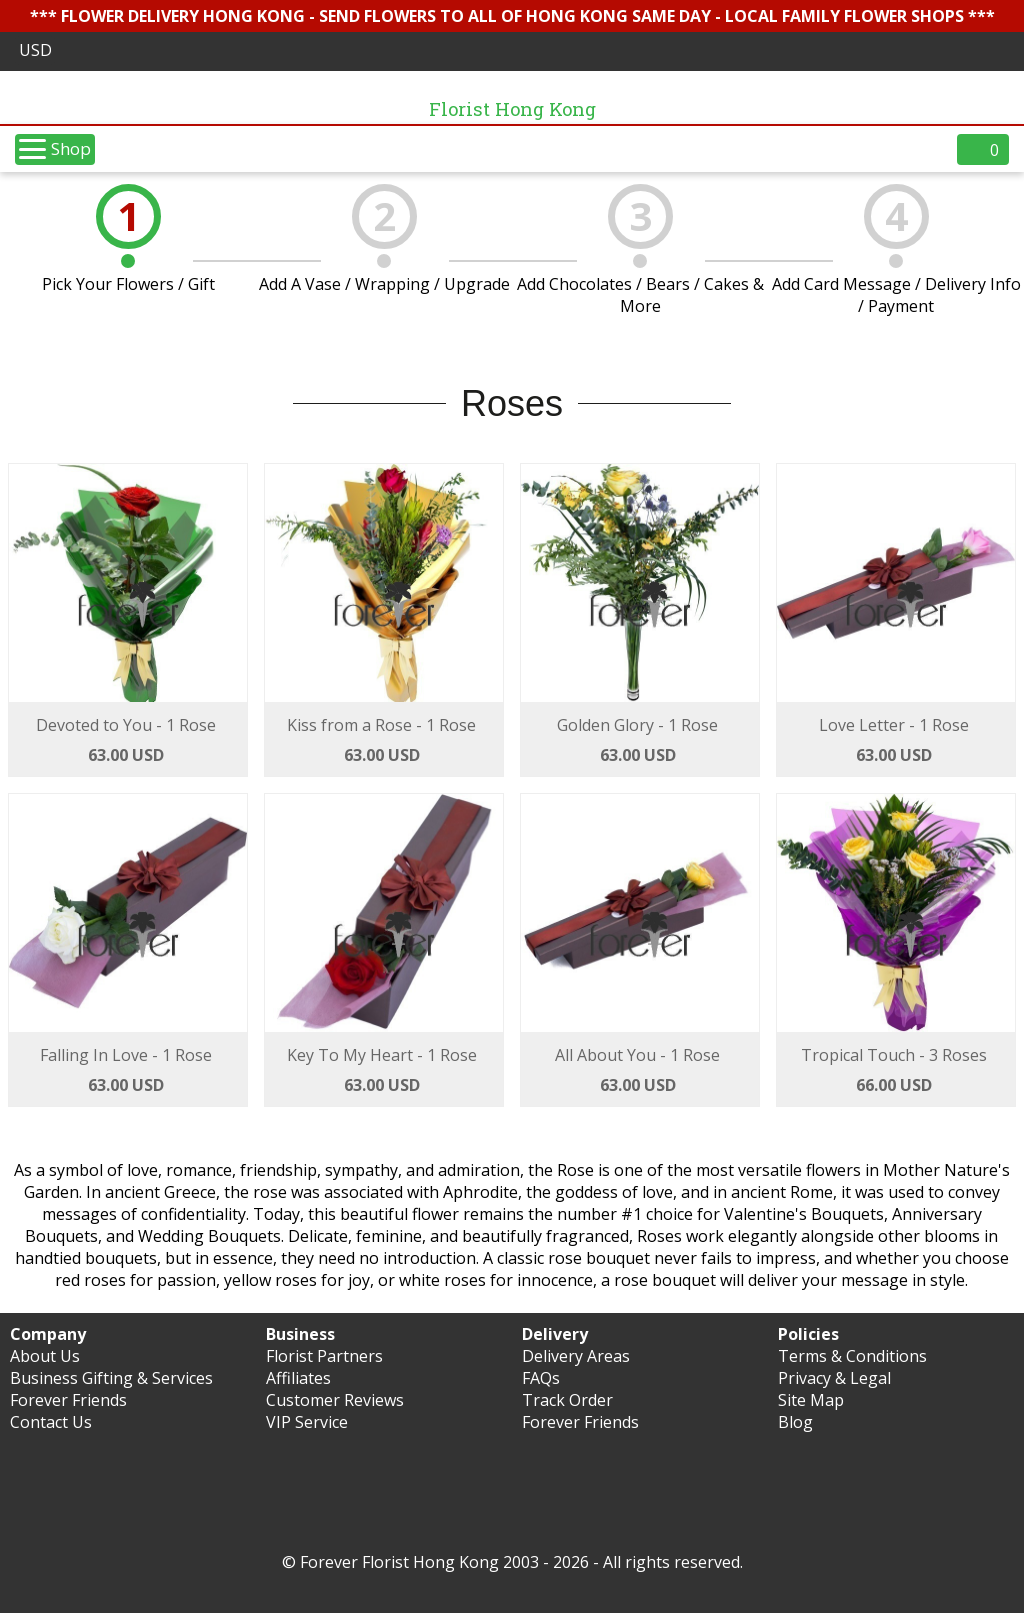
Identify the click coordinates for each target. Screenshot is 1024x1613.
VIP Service (307, 1422)
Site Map (811, 1400)
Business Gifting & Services (111, 1378)
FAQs (541, 1378)
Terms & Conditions (852, 1356)
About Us (45, 1356)
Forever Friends (68, 1400)
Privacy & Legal (834, 1378)
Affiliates (298, 1378)
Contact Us (51, 1422)
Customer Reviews (335, 1400)
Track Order (567, 1400)
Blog (795, 1422)
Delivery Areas (576, 1356)
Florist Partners (324, 1356)
